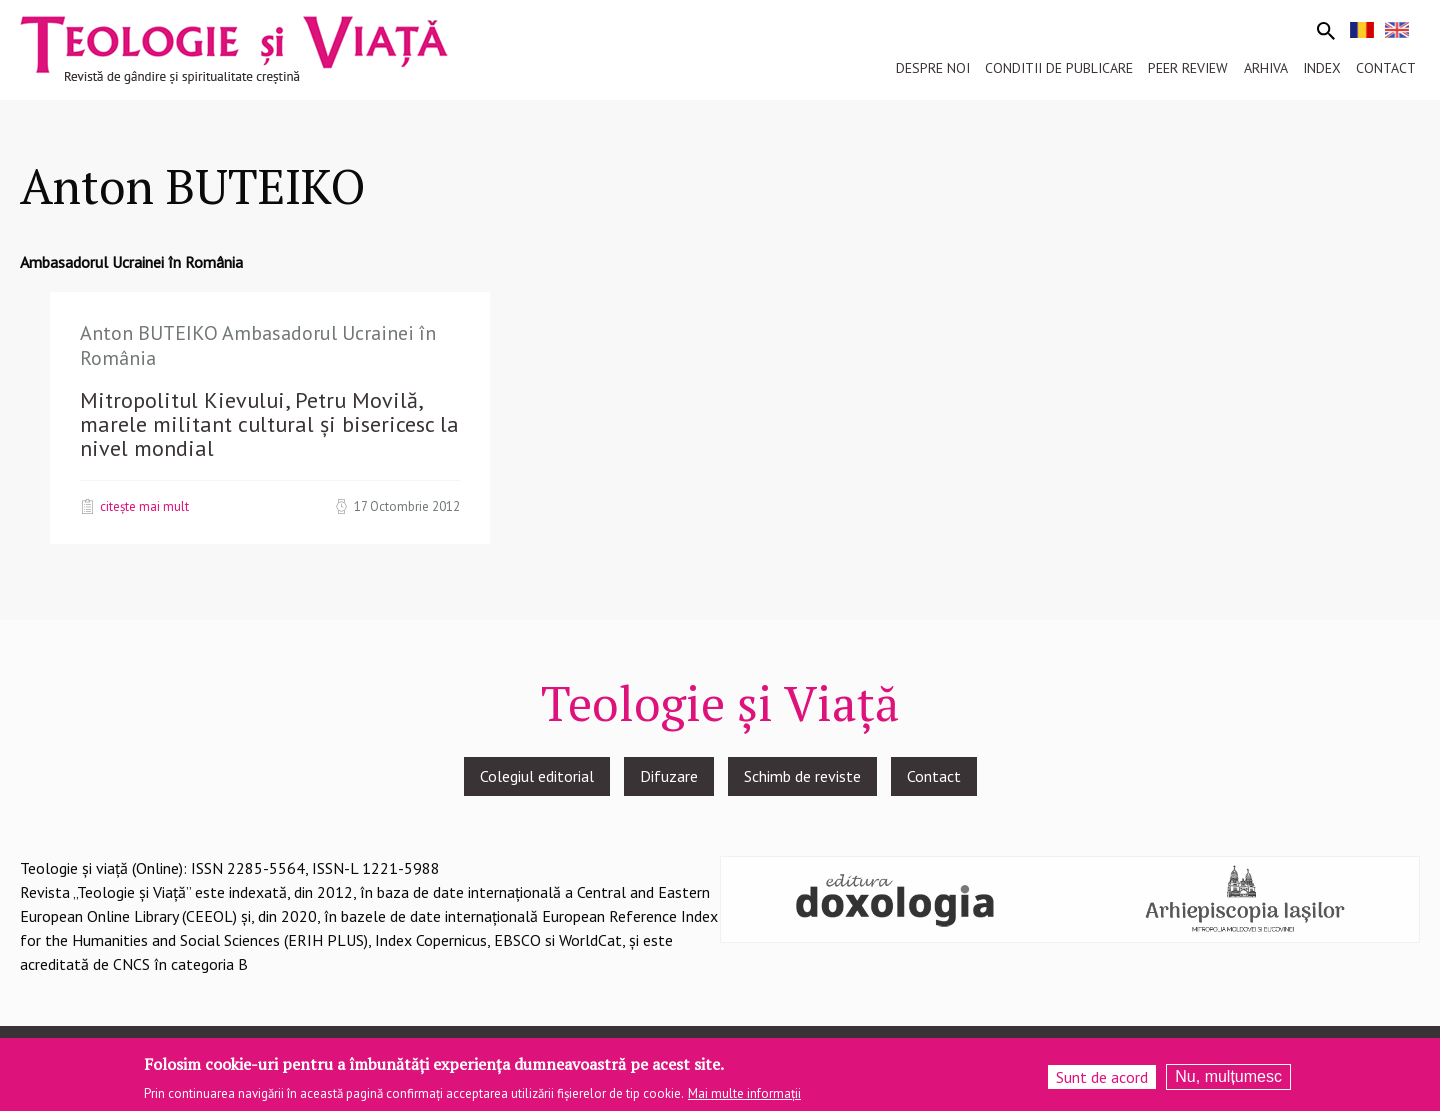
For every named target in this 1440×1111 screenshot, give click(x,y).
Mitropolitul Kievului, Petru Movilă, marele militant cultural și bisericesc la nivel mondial (269, 424)
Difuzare (669, 776)
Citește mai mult (144, 506)
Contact (934, 776)
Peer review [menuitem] (1188, 68)
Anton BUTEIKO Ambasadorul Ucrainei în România (258, 346)
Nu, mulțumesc (1228, 1081)
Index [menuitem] (1322, 68)
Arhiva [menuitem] (1266, 68)
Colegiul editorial (537, 776)
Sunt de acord (1102, 1082)
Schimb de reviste (802, 776)
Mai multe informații (744, 1099)
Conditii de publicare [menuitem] (1059, 68)
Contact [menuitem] (1386, 68)
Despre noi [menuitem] (933, 68)
